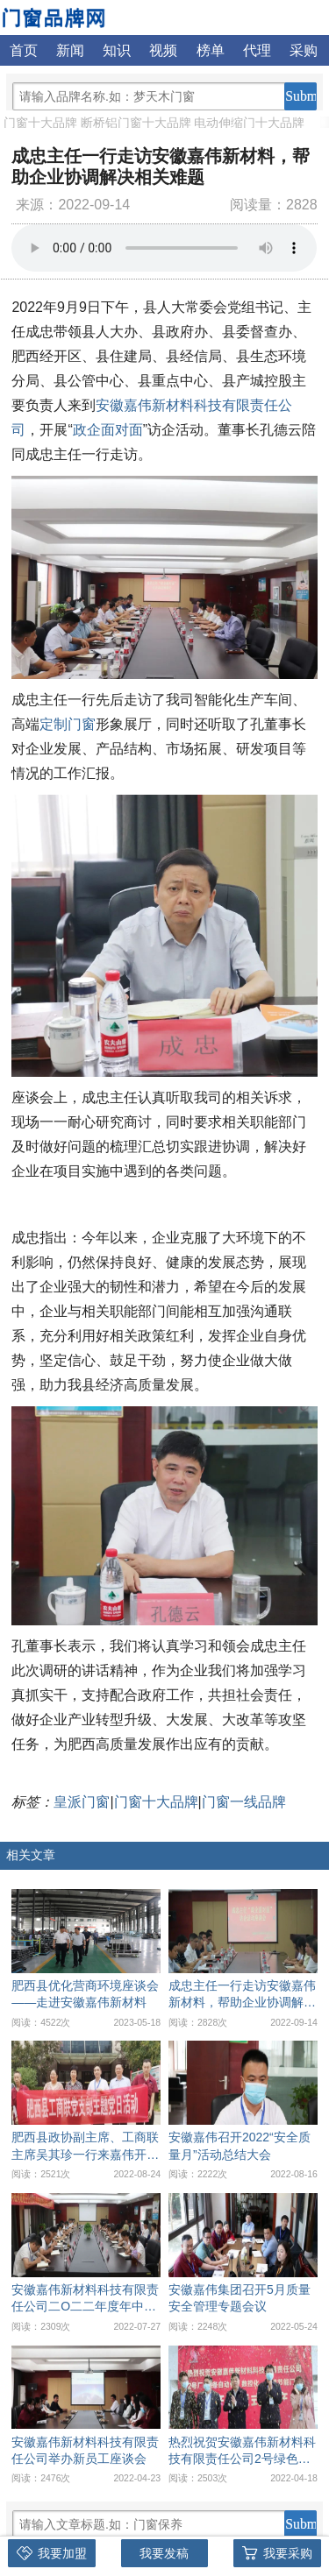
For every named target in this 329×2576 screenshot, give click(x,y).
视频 (163, 50)
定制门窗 (67, 724)
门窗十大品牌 (40, 123)
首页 (24, 50)
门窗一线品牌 (244, 1801)
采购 (304, 50)
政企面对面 (108, 429)
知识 (117, 50)
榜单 (211, 50)
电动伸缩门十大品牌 (249, 123)
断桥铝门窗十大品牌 (136, 123)
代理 (257, 50)
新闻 (70, 50)
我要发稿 (164, 2553)
